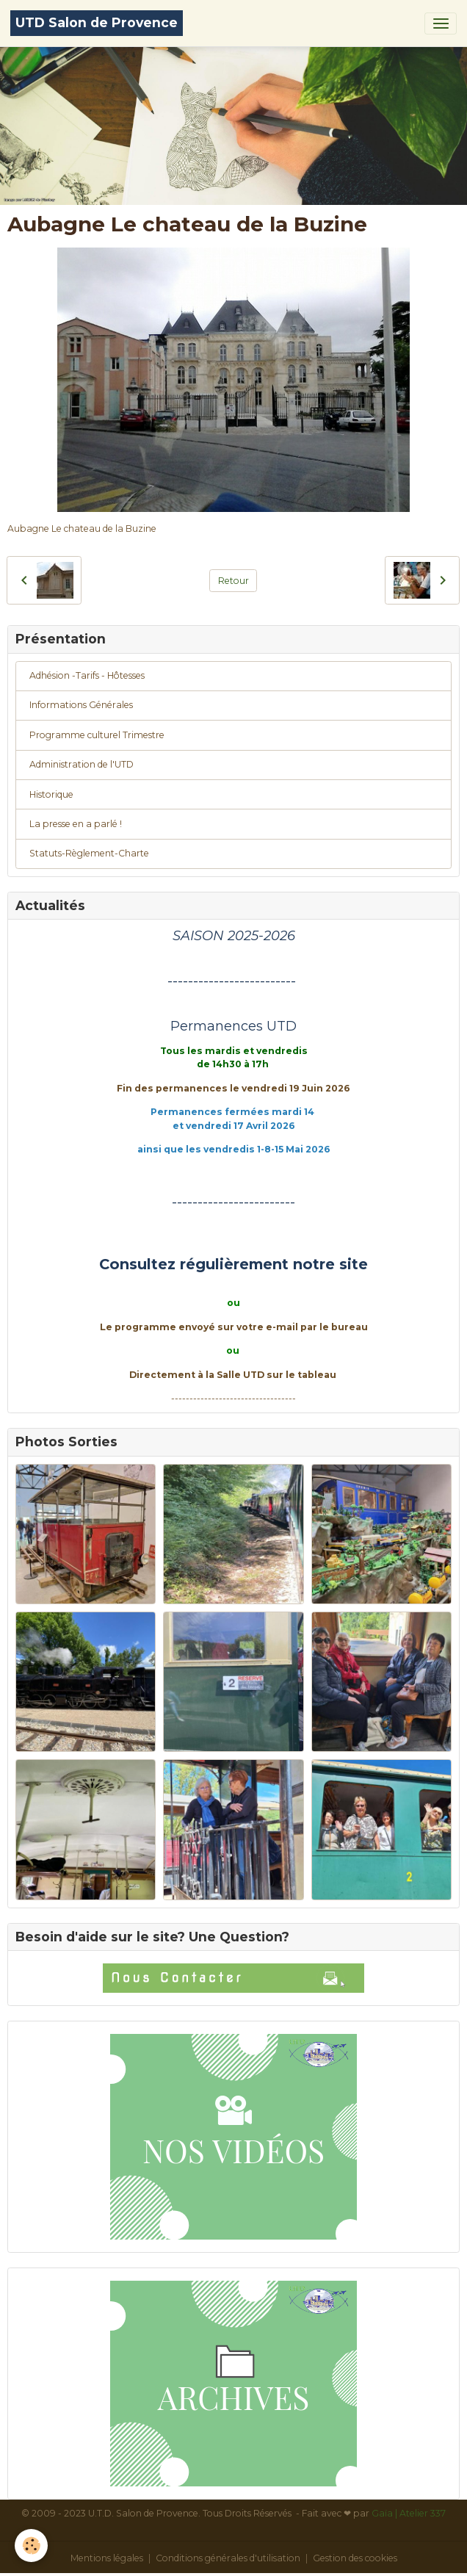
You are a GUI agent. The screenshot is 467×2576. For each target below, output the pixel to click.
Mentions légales (106, 2558)
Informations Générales (81, 704)
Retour (233, 580)
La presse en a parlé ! (75, 823)
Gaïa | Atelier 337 (409, 2513)
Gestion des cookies (355, 2558)
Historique (51, 794)
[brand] (96, 23)
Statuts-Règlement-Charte (89, 853)
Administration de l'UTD (81, 764)
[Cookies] (31, 2545)
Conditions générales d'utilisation (228, 2558)
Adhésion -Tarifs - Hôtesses (87, 675)
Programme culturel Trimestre (96, 734)
